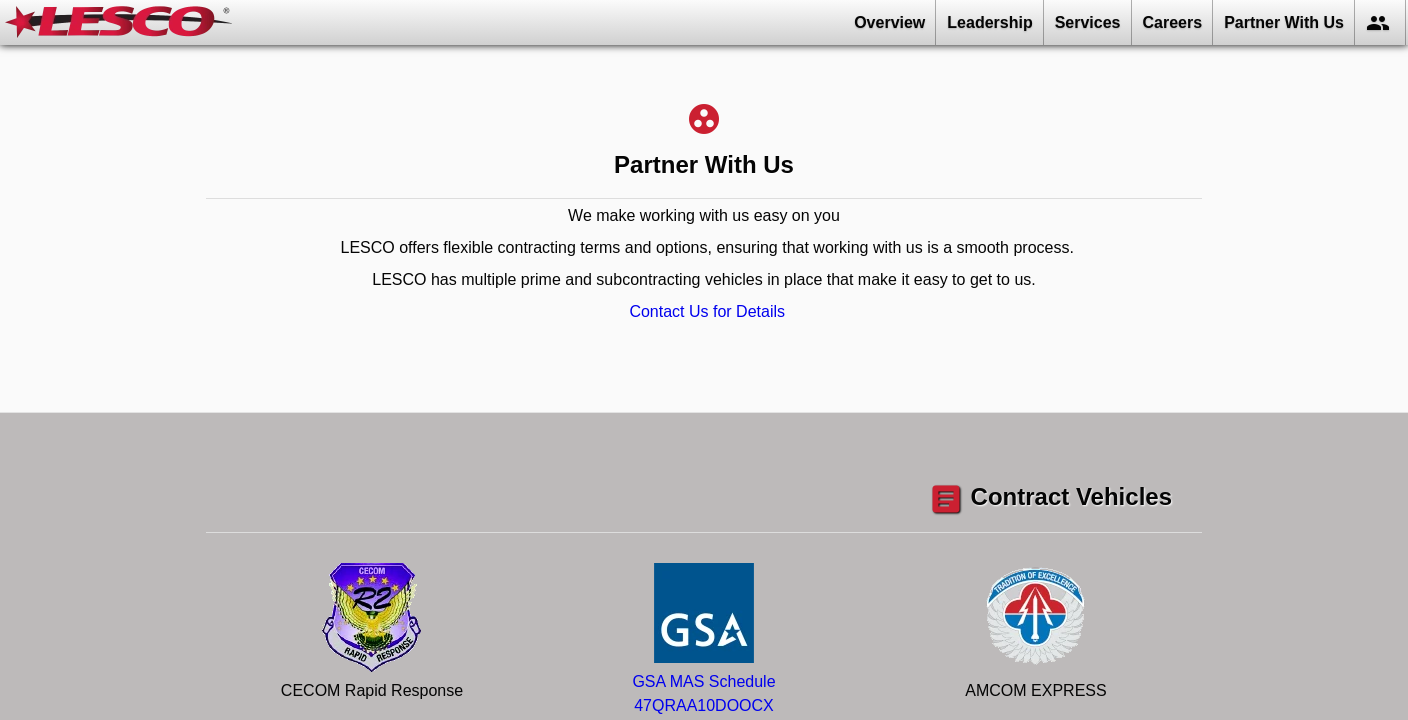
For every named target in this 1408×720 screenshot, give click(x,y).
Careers (1173, 22)
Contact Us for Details (707, 311)
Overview (889, 22)
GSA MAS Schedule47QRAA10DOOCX (703, 681)
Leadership (989, 22)
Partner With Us (1284, 22)
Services (1088, 22)
